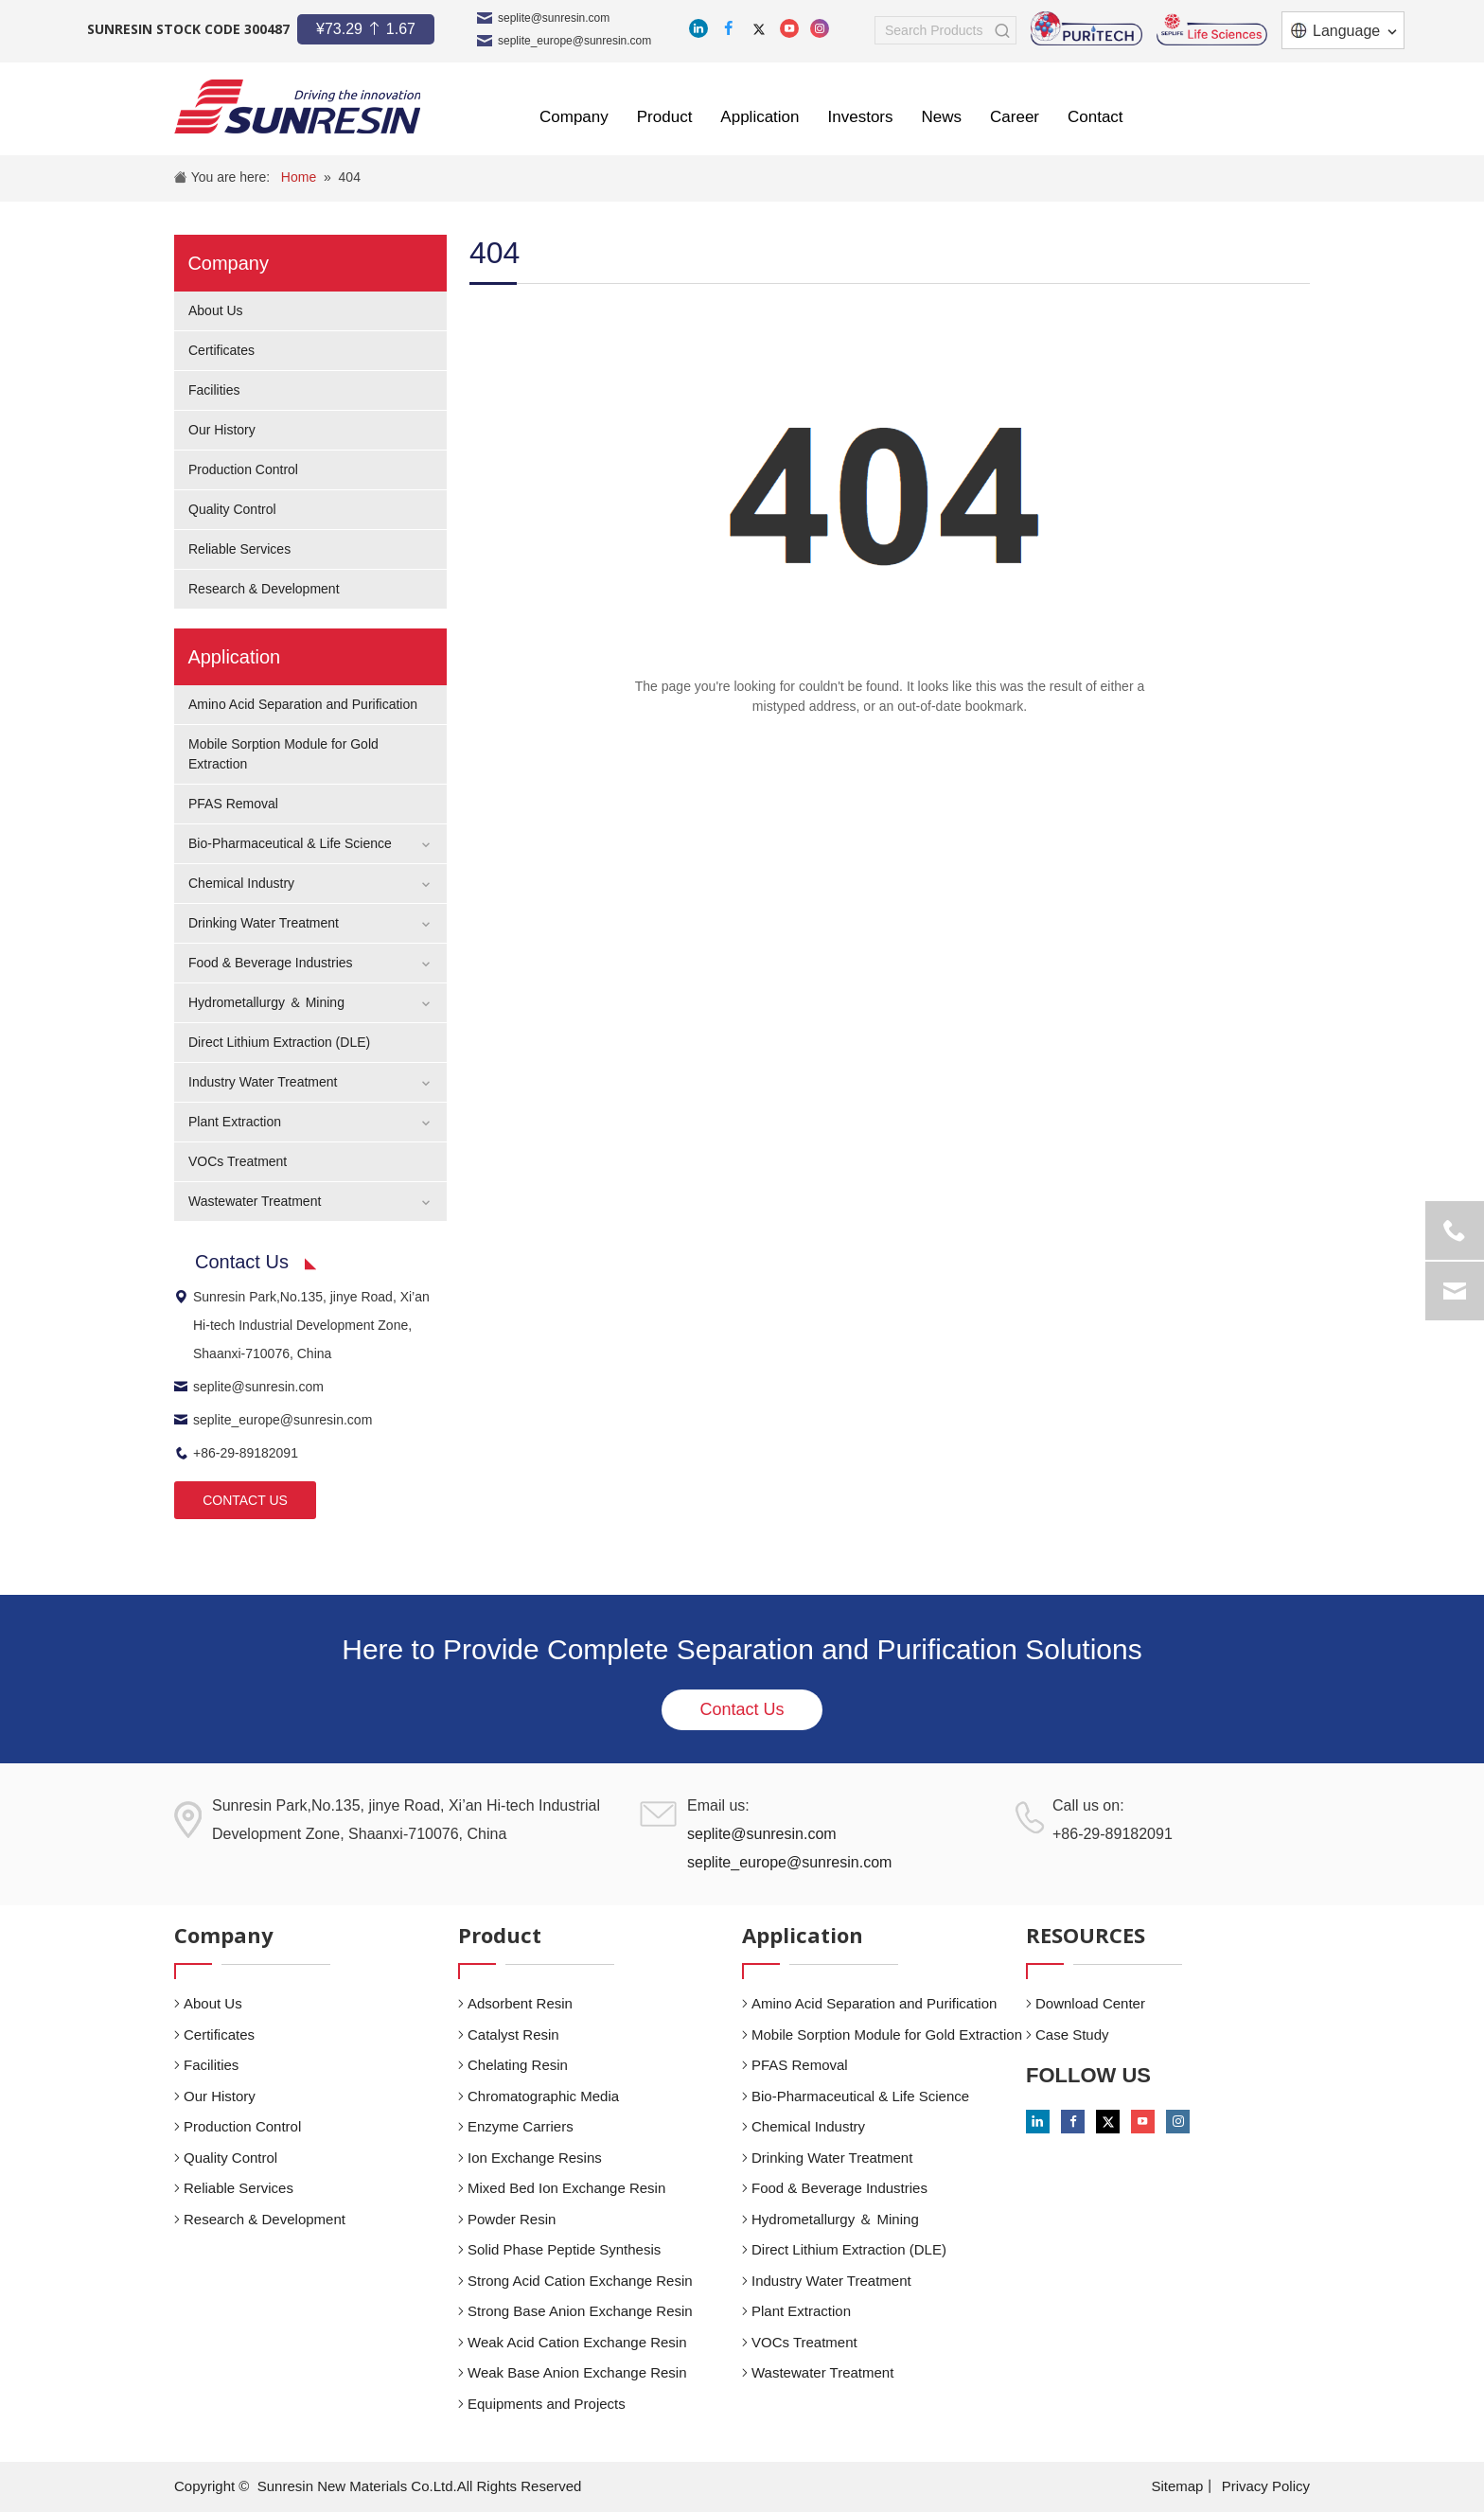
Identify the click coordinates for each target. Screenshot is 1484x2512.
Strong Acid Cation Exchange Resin (580, 2281)
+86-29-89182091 (236, 1453)
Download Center (1090, 2003)
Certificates (221, 350)
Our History (222, 429)
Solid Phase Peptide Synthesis (564, 2249)
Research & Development (264, 588)
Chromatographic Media (543, 2096)
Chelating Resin (518, 2065)
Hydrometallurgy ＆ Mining (266, 1002)
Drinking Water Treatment (263, 922)
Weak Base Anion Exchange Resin (577, 2372)
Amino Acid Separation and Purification (302, 704)
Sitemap (1177, 2486)
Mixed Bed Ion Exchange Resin (566, 2188)
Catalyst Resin (513, 2034)
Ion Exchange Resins (535, 2157)
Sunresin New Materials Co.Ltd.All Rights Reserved (419, 2486)
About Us (215, 310)
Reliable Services (239, 549)
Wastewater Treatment (254, 1201)
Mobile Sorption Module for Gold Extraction (886, 2034)
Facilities (213, 390)
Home (298, 177)
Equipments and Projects (547, 2404)
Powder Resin (512, 2219)
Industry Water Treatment (262, 1081)
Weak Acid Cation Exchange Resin (577, 2342)
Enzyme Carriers (521, 2126)
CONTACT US (245, 1500)
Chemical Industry (241, 883)
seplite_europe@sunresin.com (574, 40)
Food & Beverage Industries (270, 962)
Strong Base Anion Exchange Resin (580, 2311)
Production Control (243, 469)
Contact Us (741, 1709)
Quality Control (232, 509)
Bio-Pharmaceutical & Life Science (290, 843)
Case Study (1072, 2034)
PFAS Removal (233, 803)
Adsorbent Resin (520, 2003)
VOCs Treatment (237, 1161)
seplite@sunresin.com (554, 18)
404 (350, 177)
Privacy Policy (1266, 2486)
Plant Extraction (234, 1121)
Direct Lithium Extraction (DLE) (279, 1042)
